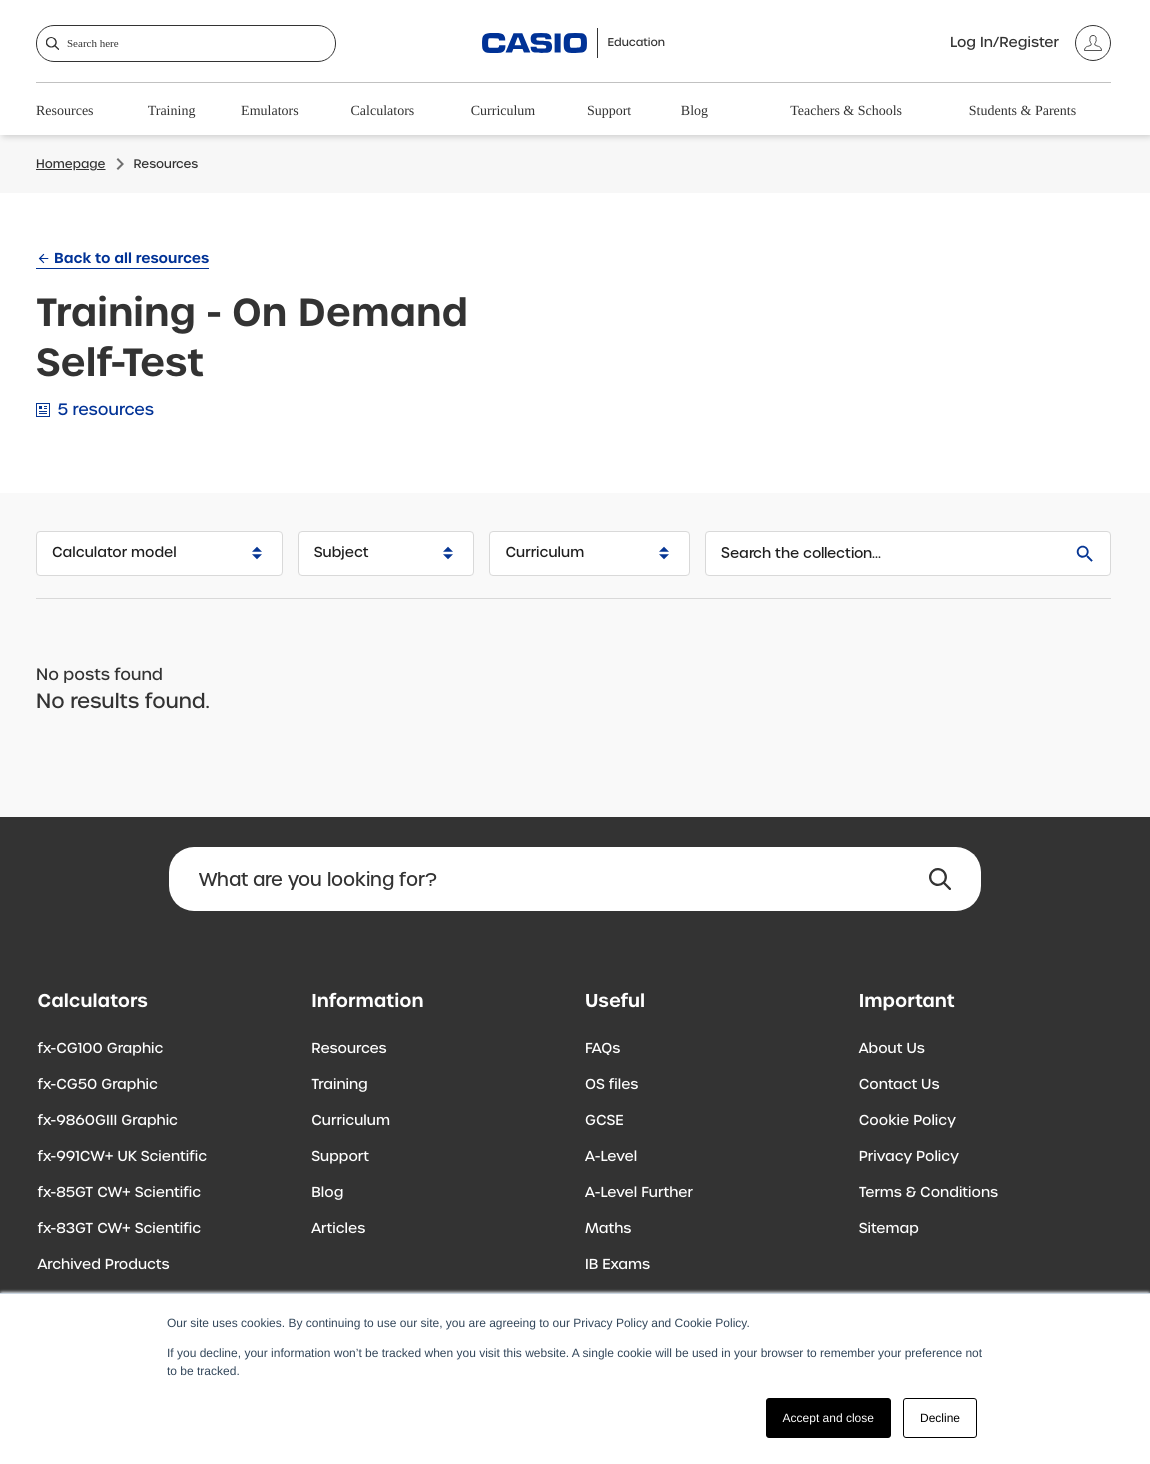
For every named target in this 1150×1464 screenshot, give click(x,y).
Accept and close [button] (828, 1418)
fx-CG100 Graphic (101, 1049)
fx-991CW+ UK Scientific (123, 1157)
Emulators (270, 111)
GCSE (604, 1121)
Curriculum (503, 111)
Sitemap (889, 1229)
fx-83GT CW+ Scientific (120, 1229)
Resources (65, 111)
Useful (615, 1000)
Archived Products (104, 1265)
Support (609, 111)
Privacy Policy (909, 1157)
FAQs (602, 1049)
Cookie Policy (907, 1121)
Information (367, 1000)
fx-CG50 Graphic (98, 1085)
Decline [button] (940, 1418)
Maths (608, 1229)
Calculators (383, 111)
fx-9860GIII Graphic (108, 1121)
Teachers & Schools (846, 111)
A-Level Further (639, 1193)
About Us (892, 1049)
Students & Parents (1022, 111)
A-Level (611, 1157)
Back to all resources (131, 258)
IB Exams (617, 1265)
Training (172, 111)
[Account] (1030, 43)
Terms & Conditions (928, 1193)
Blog (694, 111)
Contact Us (899, 1085)
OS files (611, 1085)
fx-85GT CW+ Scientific (120, 1193)
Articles (338, 1229)
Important (907, 1000)
